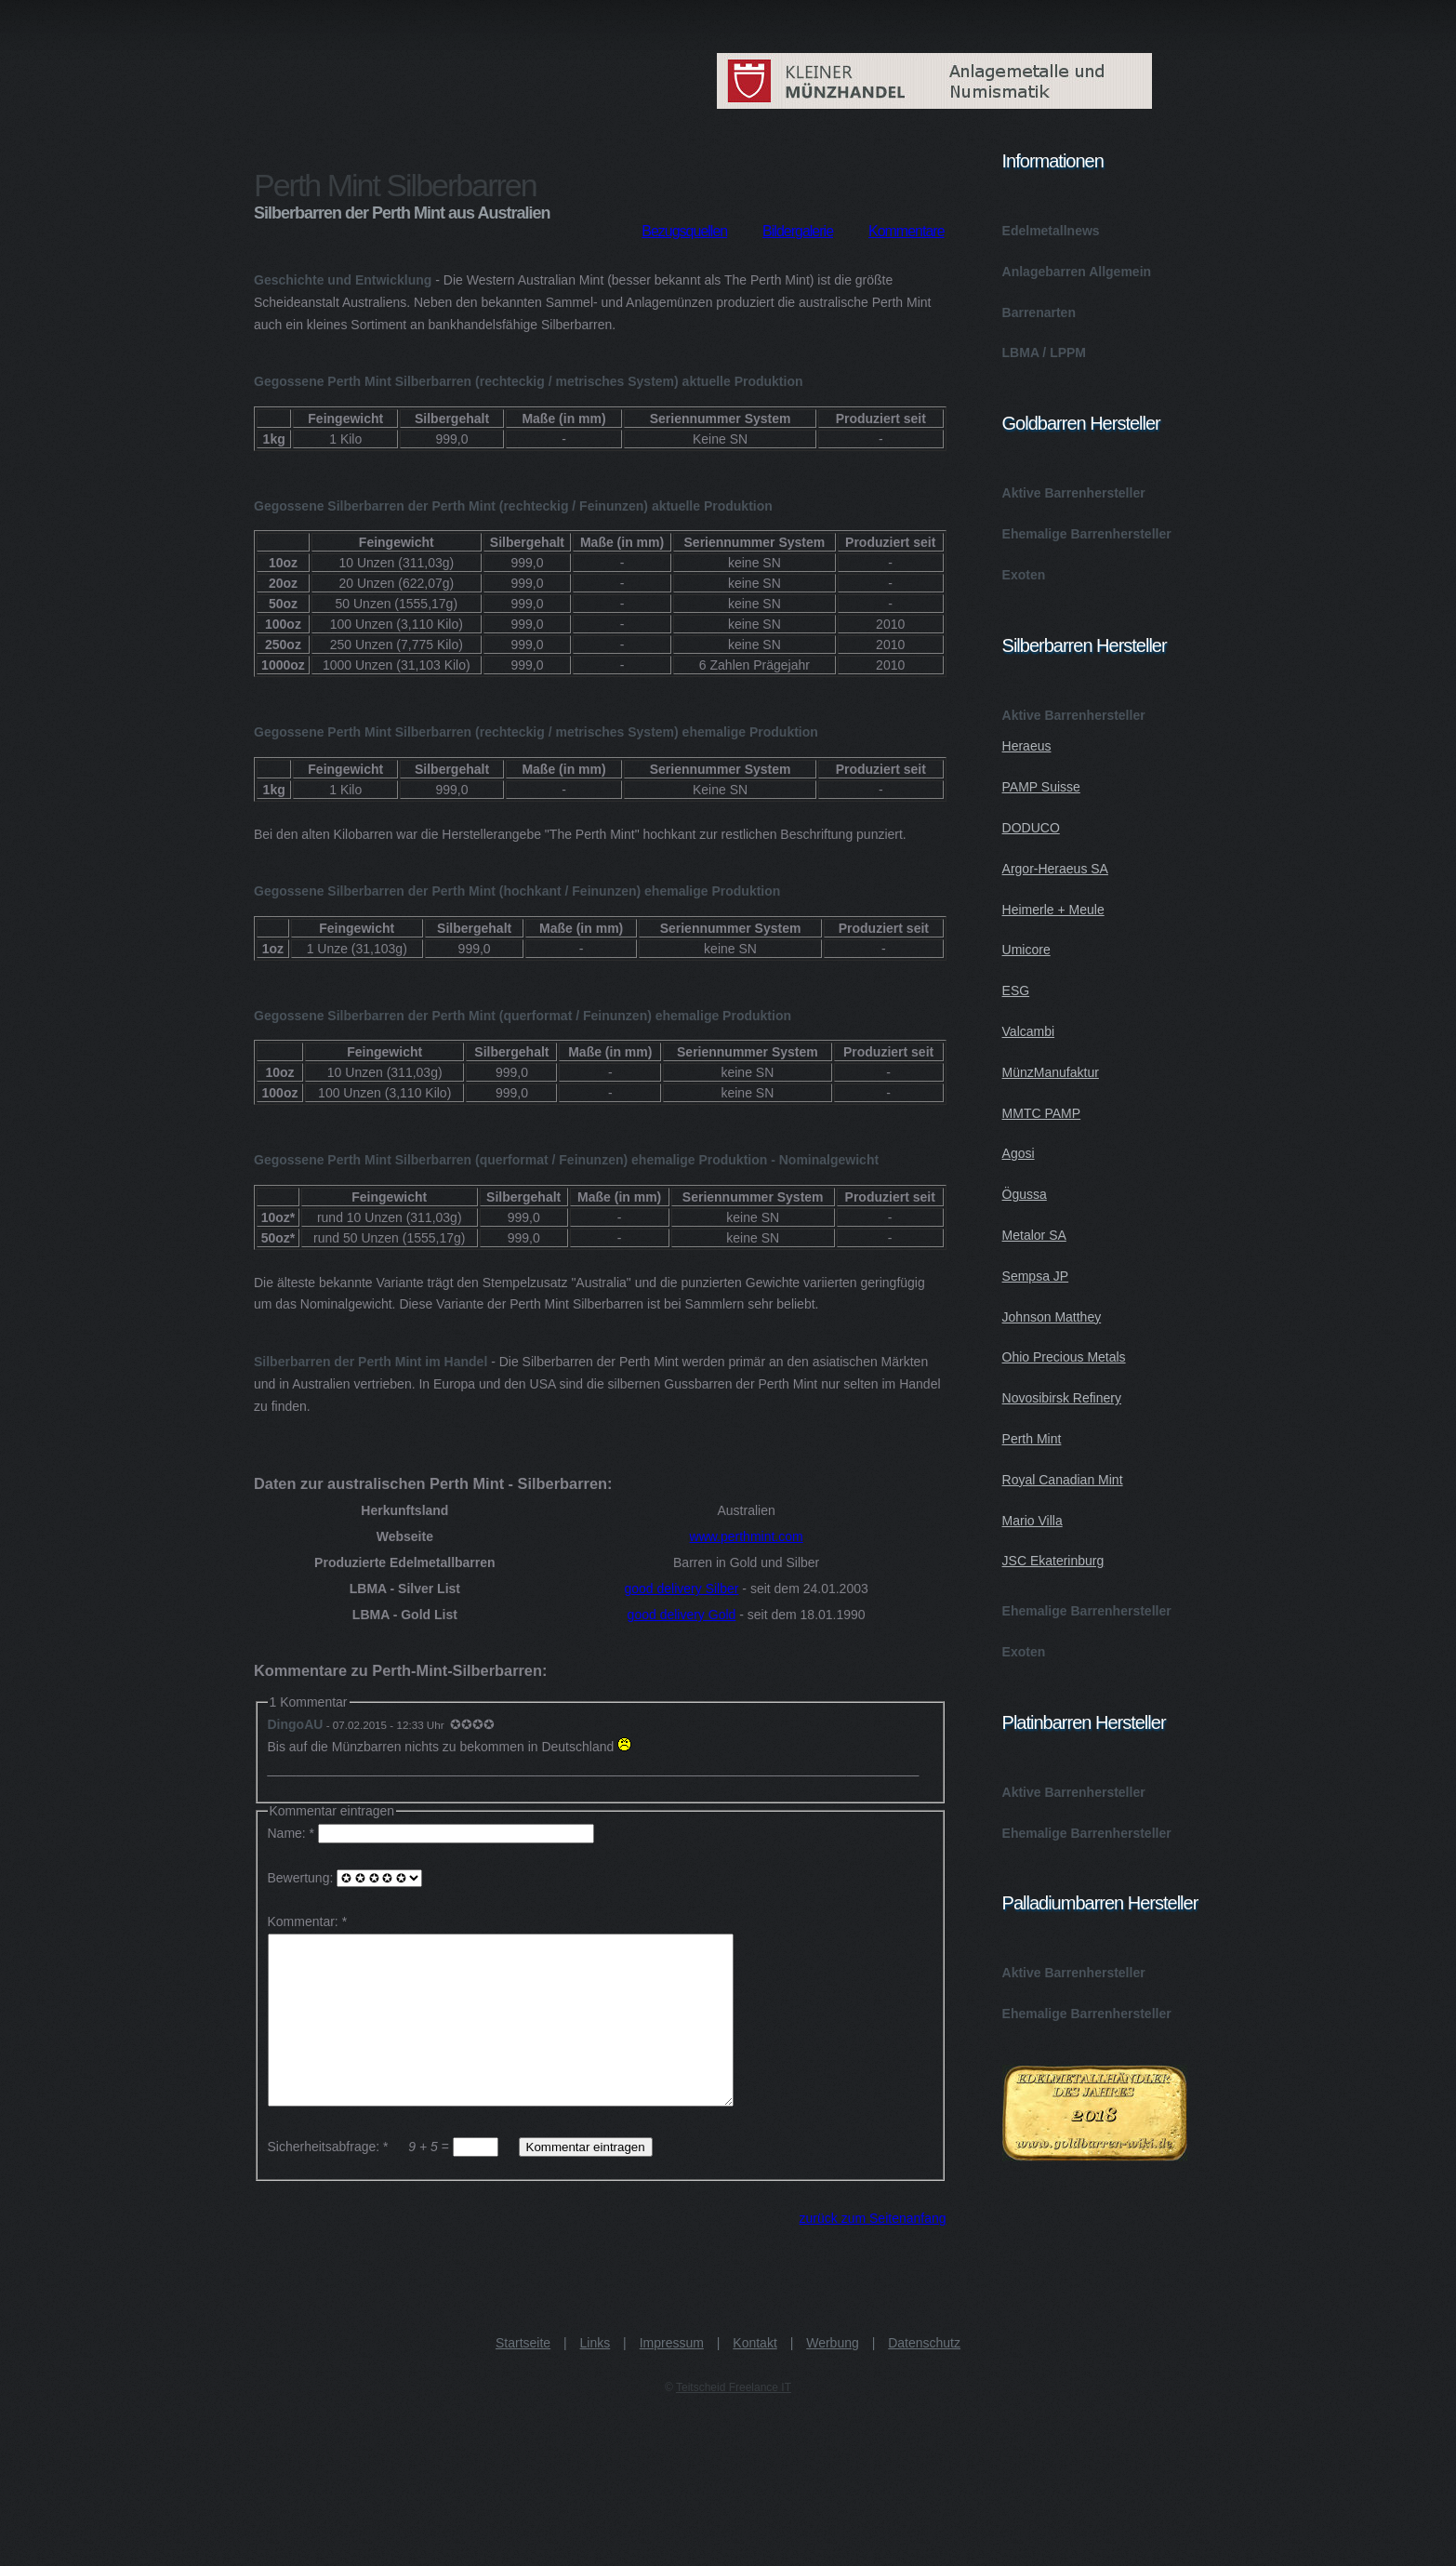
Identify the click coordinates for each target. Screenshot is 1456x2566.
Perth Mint (1032, 1438)
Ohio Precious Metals (1064, 1356)
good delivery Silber (681, 1588)
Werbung (832, 2376)
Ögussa (1024, 1194)
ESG (1016, 990)
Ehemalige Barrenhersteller (1086, 533)
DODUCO (1031, 827)
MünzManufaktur (1050, 1072)
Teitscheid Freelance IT (733, 2420)
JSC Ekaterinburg (1053, 1560)
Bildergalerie (797, 231)
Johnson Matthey (1052, 1317)
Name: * (433, 1833)
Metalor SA (1034, 1235)
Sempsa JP (1035, 1276)
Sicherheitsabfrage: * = (385, 2180)
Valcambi (1028, 1031)
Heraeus (1027, 745)
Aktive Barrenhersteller (1073, 492)
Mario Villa (1032, 1520)
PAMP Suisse (1041, 786)
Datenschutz (924, 2376)
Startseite (523, 2376)
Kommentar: (303, 1921)
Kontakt (754, 2376)
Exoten (1024, 574)
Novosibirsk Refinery (1061, 1397)
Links (595, 2376)
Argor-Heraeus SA (1055, 868)
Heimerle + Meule (1053, 909)
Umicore (1026, 949)
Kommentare (906, 231)
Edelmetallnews (1051, 230)
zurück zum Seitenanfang (873, 2251)
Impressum (672, 2376)
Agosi (1018, 1153)
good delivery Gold (682, 1614)
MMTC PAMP (1041, 1113)
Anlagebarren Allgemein (1077, 271)
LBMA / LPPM (1044, 352)
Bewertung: (345, 1877)
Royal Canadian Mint (1062, 1479)
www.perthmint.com (746, 1536)
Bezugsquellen (684, 231)
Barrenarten (1039, 312)
